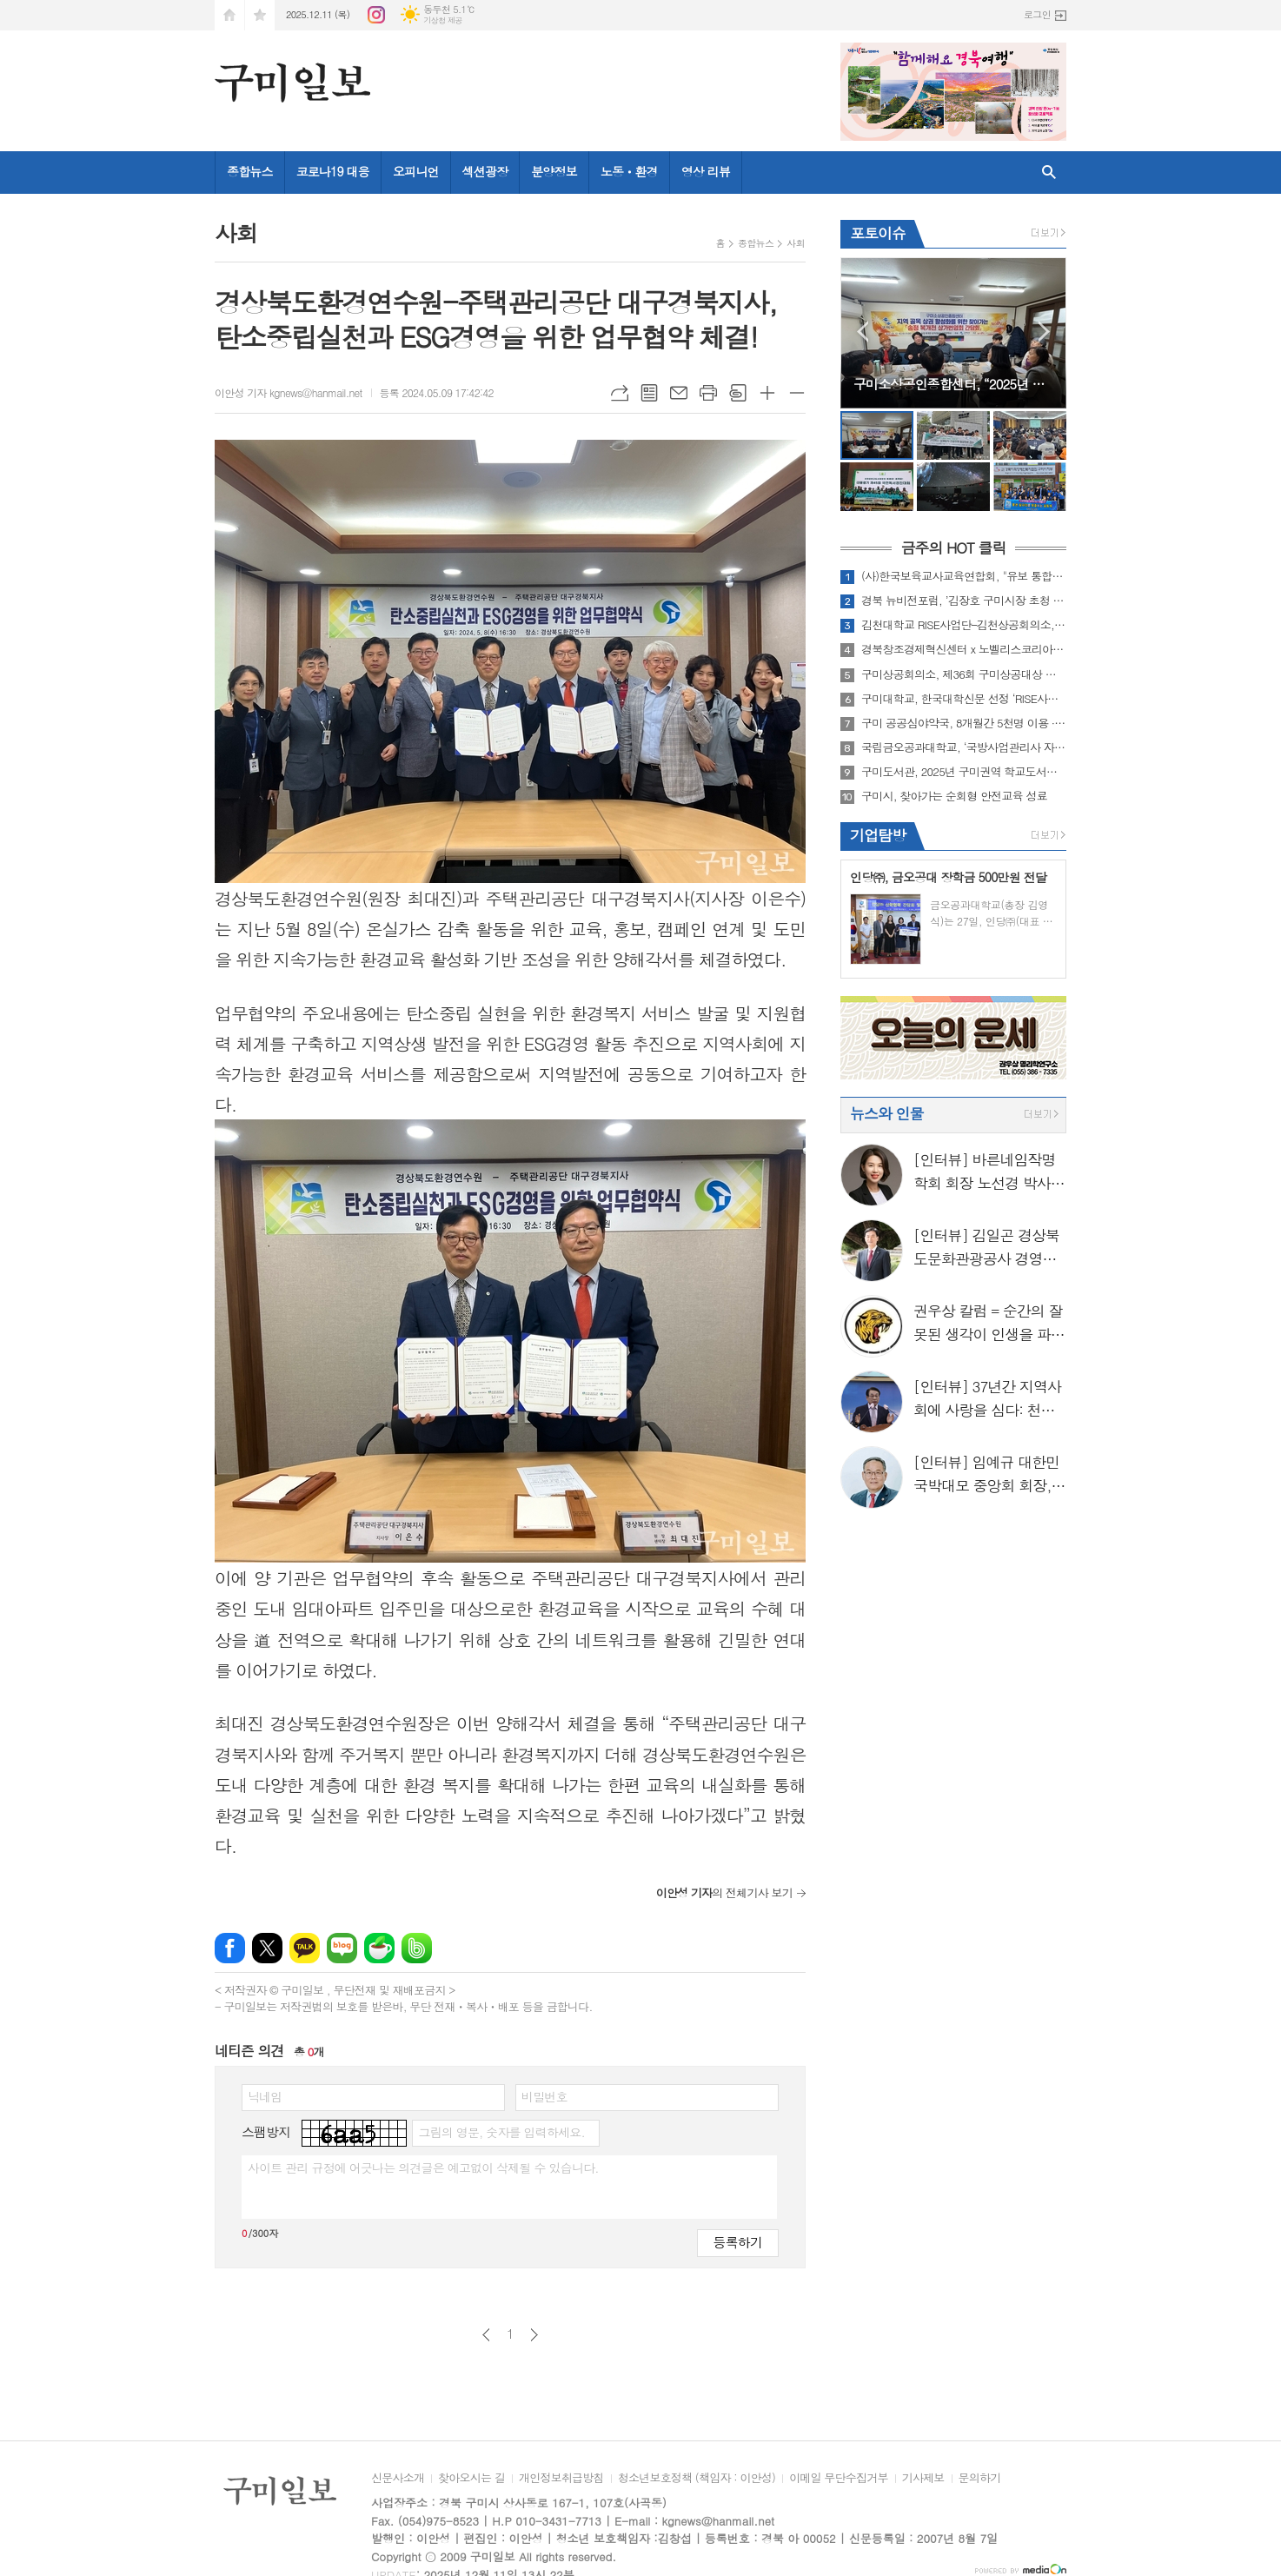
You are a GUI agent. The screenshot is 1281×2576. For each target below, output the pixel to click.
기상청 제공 (442, 20)
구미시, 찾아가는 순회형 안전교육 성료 (954, 796)
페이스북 (230, 1948)
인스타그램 (376, 15)
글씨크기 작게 (797, 393)
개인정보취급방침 (561, 2479)
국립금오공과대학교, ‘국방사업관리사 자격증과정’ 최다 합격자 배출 (963, 747)
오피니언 (416, 171)
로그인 (1037, 14)
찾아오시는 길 (471, 2479)
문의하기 (980, 2479)
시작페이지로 (229, 15)
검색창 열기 (1049, 172)
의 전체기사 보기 (724, 1892)
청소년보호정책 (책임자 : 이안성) (696, 2479)
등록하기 (738, 2242)
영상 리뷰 (705, 171)
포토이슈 (878, 232)
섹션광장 (485, 171)
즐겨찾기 (260, 15)
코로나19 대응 (332, 171)
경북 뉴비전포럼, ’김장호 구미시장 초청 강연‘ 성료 (963, 600)
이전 (486, 2335)
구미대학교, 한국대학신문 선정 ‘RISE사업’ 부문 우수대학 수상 (963, 699)
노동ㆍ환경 (629, 171)
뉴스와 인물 (887, 1113)
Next (1044, 331)
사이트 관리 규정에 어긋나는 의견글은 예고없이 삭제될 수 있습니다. (423, 2167)
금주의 (953, 548)
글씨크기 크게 (767, 393)
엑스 (267, 1948)
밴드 (417, 1948)
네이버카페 (379, 1948)
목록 (649, 393)
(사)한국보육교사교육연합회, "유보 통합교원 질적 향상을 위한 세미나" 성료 (963, 576)
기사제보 (923, 2479)
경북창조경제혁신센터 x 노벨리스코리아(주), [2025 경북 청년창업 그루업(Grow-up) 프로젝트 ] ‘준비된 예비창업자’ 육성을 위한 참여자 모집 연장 (963, 649)
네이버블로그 (342, 1948)
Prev (862, 331)
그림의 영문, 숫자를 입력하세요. (501, 2132)
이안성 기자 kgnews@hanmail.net (288, 392)
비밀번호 (544, 2096)
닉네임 (265, 2096)
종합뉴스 (250, 171)
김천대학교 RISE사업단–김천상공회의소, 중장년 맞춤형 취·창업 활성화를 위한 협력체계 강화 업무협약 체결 (963, 625)
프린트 (708, 393)
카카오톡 (304, 1948)
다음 (534, 2335)
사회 (796, 242)
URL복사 (619, 393)
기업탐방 (878, 835)
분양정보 (554, 171)
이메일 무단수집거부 (838, 2479)
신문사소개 (397, 2479)
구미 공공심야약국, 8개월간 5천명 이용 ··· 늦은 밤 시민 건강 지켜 (963, 723)
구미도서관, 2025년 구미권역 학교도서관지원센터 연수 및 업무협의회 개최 (963, 772)
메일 (678, 393)
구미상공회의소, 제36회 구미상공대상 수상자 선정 (963, 674)
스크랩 (738, 393)
